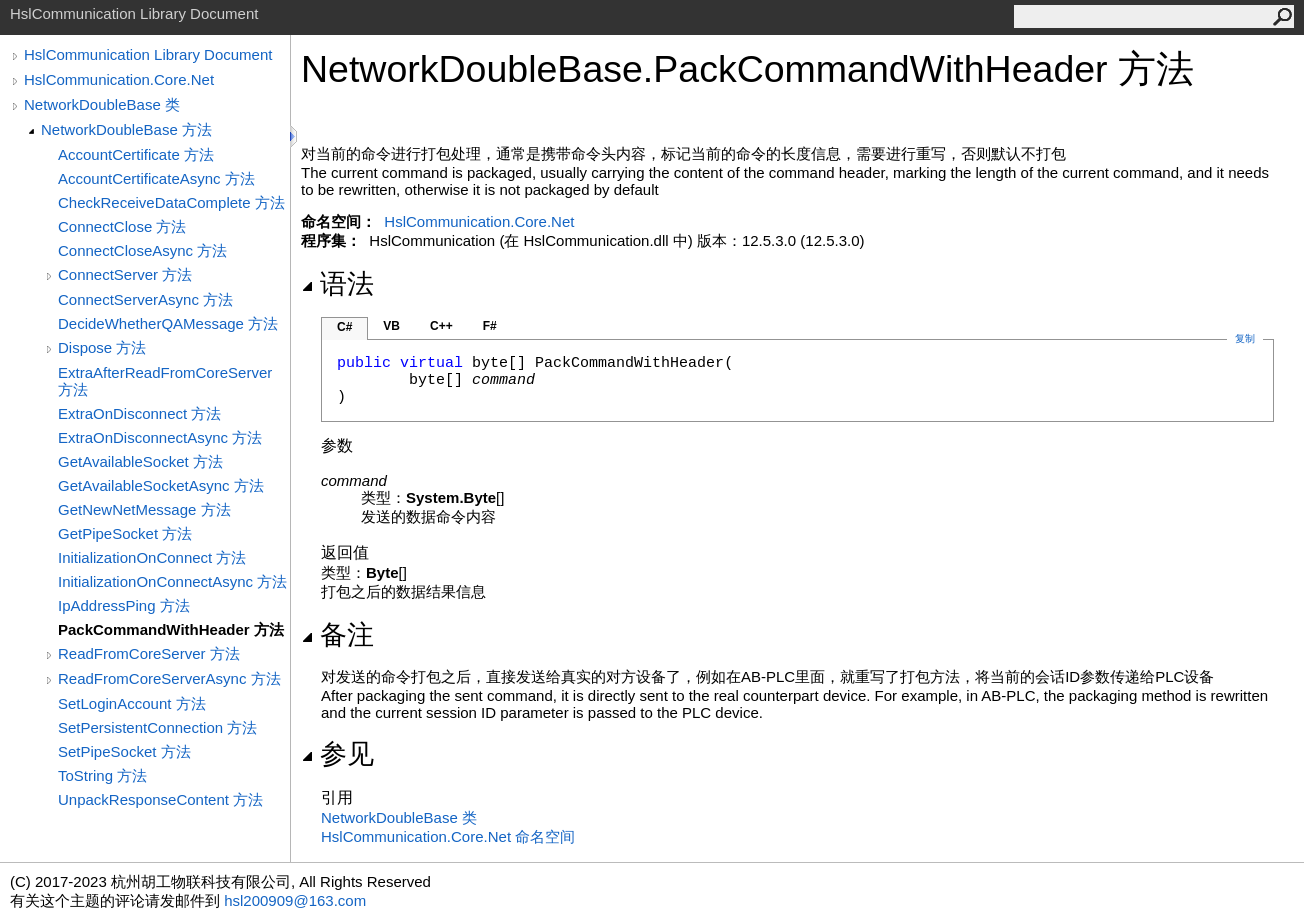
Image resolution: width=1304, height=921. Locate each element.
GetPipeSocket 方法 (125, 533)
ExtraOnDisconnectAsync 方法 (160, 437)
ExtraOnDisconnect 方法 (139, 413)
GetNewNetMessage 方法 (144, 509)
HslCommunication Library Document (148, 54)
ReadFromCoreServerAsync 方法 (169, 678)
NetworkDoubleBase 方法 (126, 129)
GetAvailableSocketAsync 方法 (161, 485)
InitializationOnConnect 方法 (152, 557)
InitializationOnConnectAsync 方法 (172, 581)
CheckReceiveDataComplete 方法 (171, 202)
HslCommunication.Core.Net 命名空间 (448, 836)
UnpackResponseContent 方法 (160, 799)
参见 (337, 754)
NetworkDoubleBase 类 (102, 104)
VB (391, 326)
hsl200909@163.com (295, 900)
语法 (337, 284)
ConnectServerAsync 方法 (145, 299)
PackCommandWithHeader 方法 (171, 629)
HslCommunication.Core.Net (119, 79)
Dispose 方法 (102, 347)
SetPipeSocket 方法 (124, 751)
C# (344, 327)
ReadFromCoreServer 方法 (149, 653)
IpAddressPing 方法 (124, 605)
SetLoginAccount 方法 (132, 703)
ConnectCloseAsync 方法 (142, 250)
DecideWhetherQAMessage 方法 (168, 323)
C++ (441, 326)
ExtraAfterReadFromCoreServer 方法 (165, 381)
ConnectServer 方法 (125, 274)
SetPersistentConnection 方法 (157, 727)
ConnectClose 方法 (122, 226)
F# (490, 326)
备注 (337, 635)
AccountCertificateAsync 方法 (156, 178)
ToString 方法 (102, 775)
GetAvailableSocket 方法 (140, 461)
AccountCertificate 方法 (136, 154)
